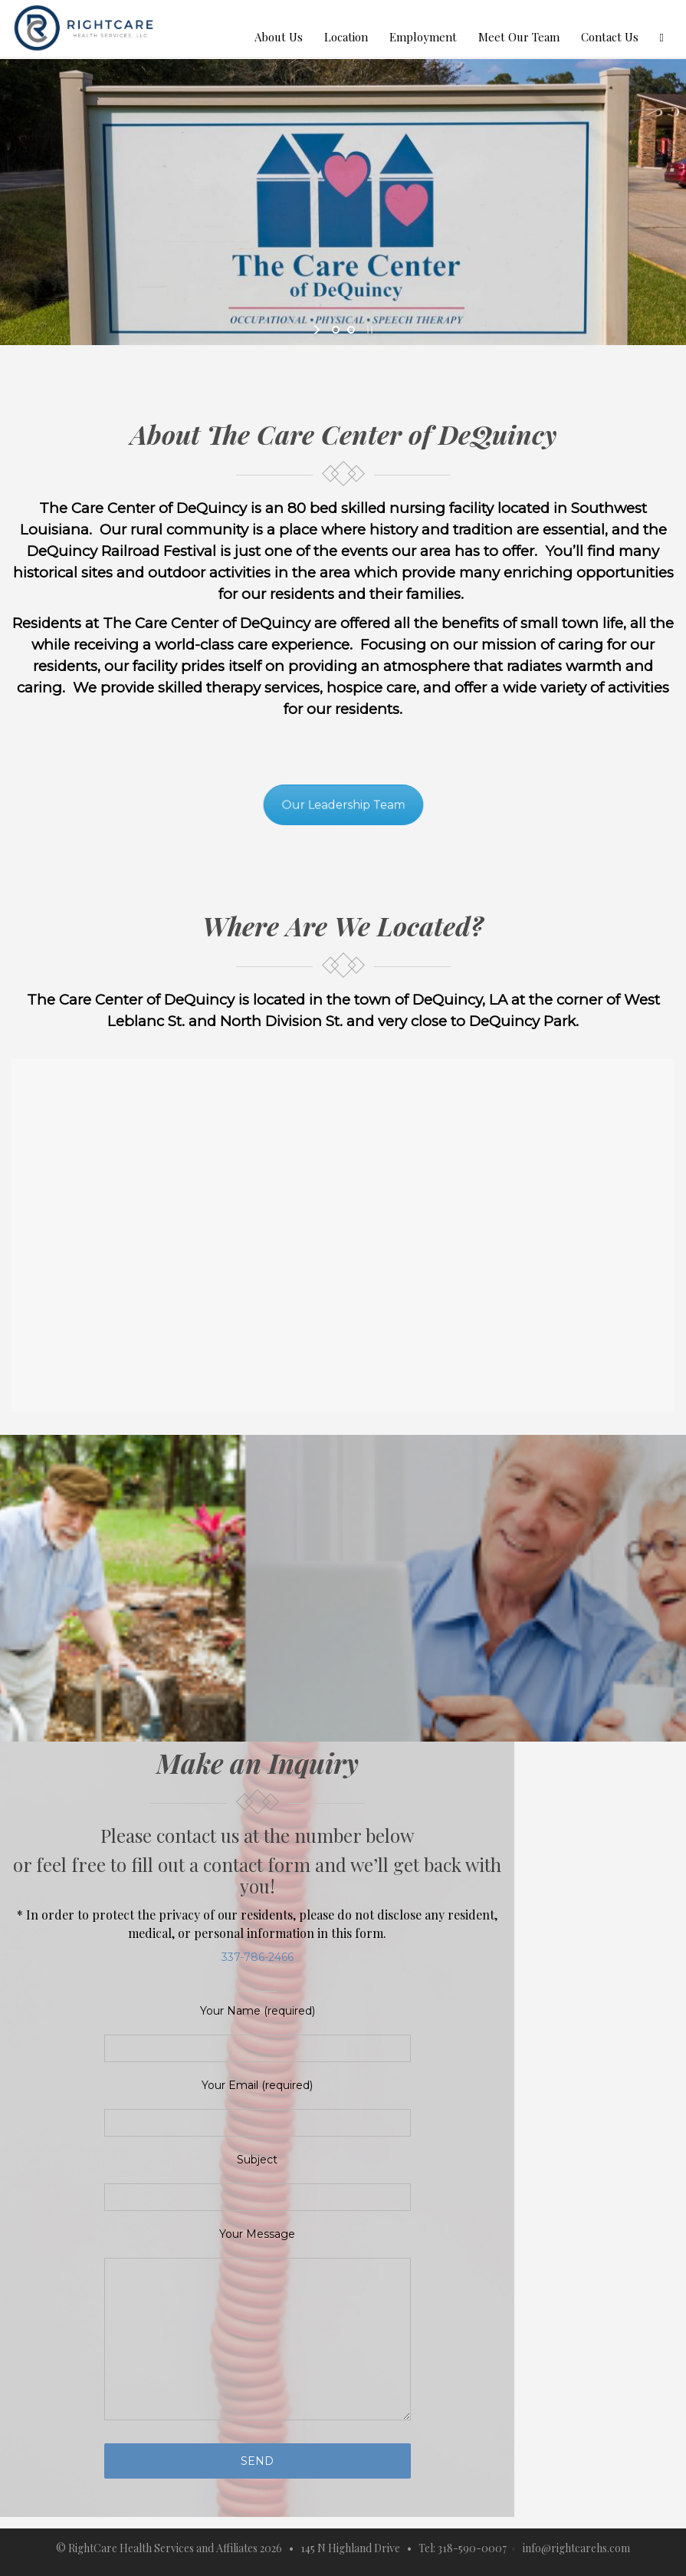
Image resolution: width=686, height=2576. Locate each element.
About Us (278, 36)
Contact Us (609, 36)
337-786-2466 (258, 1957)
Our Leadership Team (343, 805)
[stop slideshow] (368, 329)
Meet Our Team (519, 36)
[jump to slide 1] (335, 329)
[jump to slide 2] (351, 329)
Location (346, 36)
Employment (423, 36)
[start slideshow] (318, 329)
